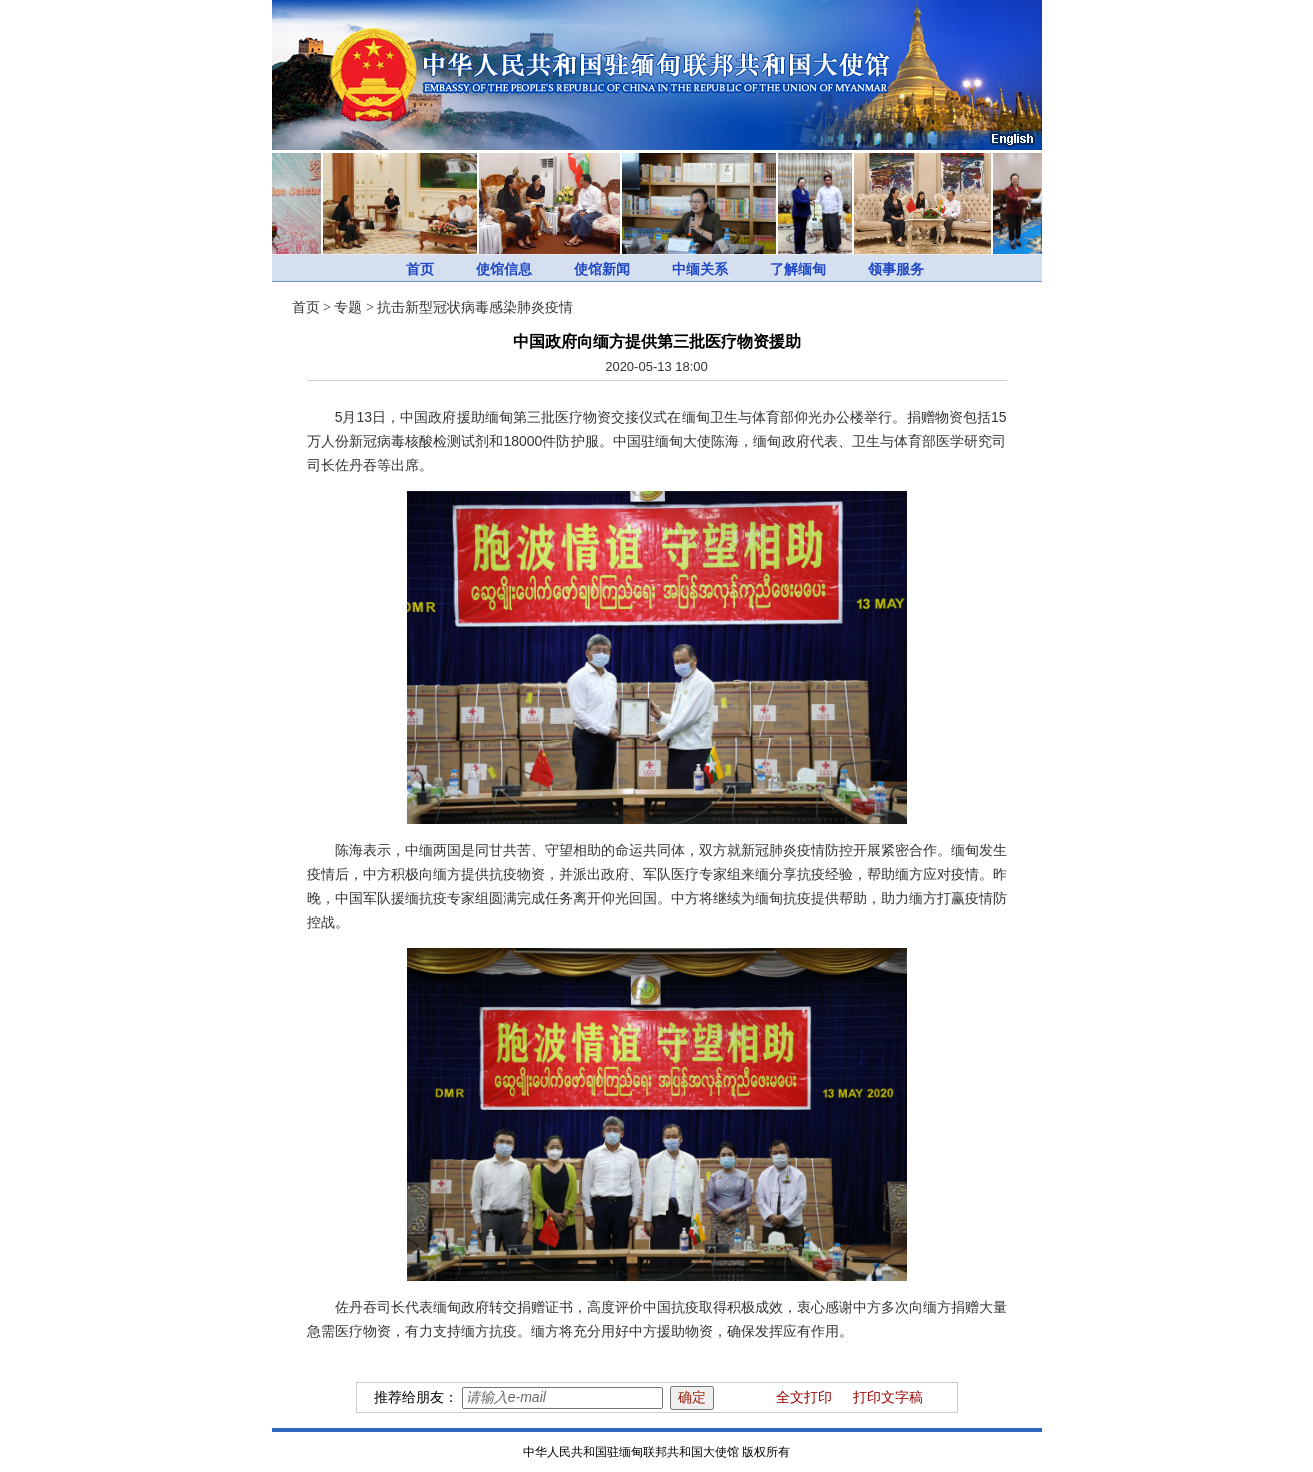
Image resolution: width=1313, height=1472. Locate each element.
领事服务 (896, 269)
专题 (348, 307)
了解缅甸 (798, 269)
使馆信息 (504, 269)
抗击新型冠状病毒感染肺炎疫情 (475, 307)
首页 (420, 269)
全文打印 (804, 1397)
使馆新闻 (602, 269)
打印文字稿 (888, 1397)
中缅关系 (700, 269)
